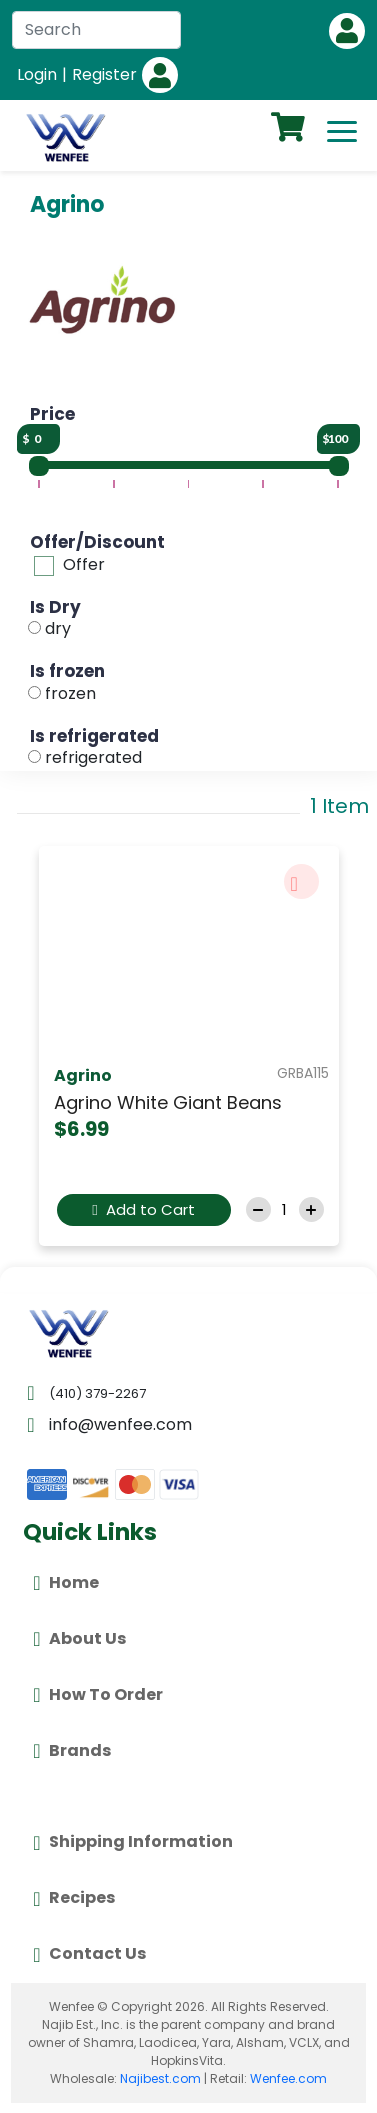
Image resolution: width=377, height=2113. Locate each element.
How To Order (97, 1695)
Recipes (73, 1899)
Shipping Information (132, 1843)
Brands (71, 1751)
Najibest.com (160, 2078)
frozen (70, 693)
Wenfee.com (288, 2078)
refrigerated (93, 757)
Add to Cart (143, 1209)
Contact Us (89, 1955)
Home (65, 1583)
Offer (84, 564)
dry (58, 628)
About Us (79, 1639)
